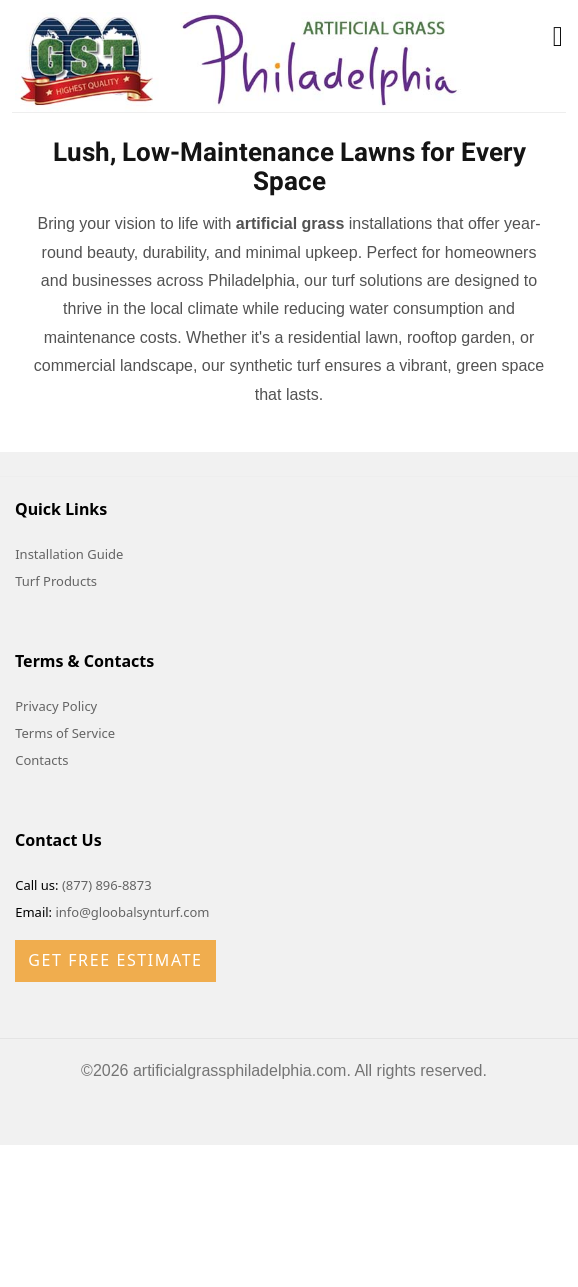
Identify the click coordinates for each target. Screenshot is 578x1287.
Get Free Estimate (115, 960)
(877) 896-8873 (107, 885)
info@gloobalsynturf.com (132, 912)
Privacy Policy (56, 706)
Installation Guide (69, 554)
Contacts (41, 760)
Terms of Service (65, 733)
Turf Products (56, 581)
